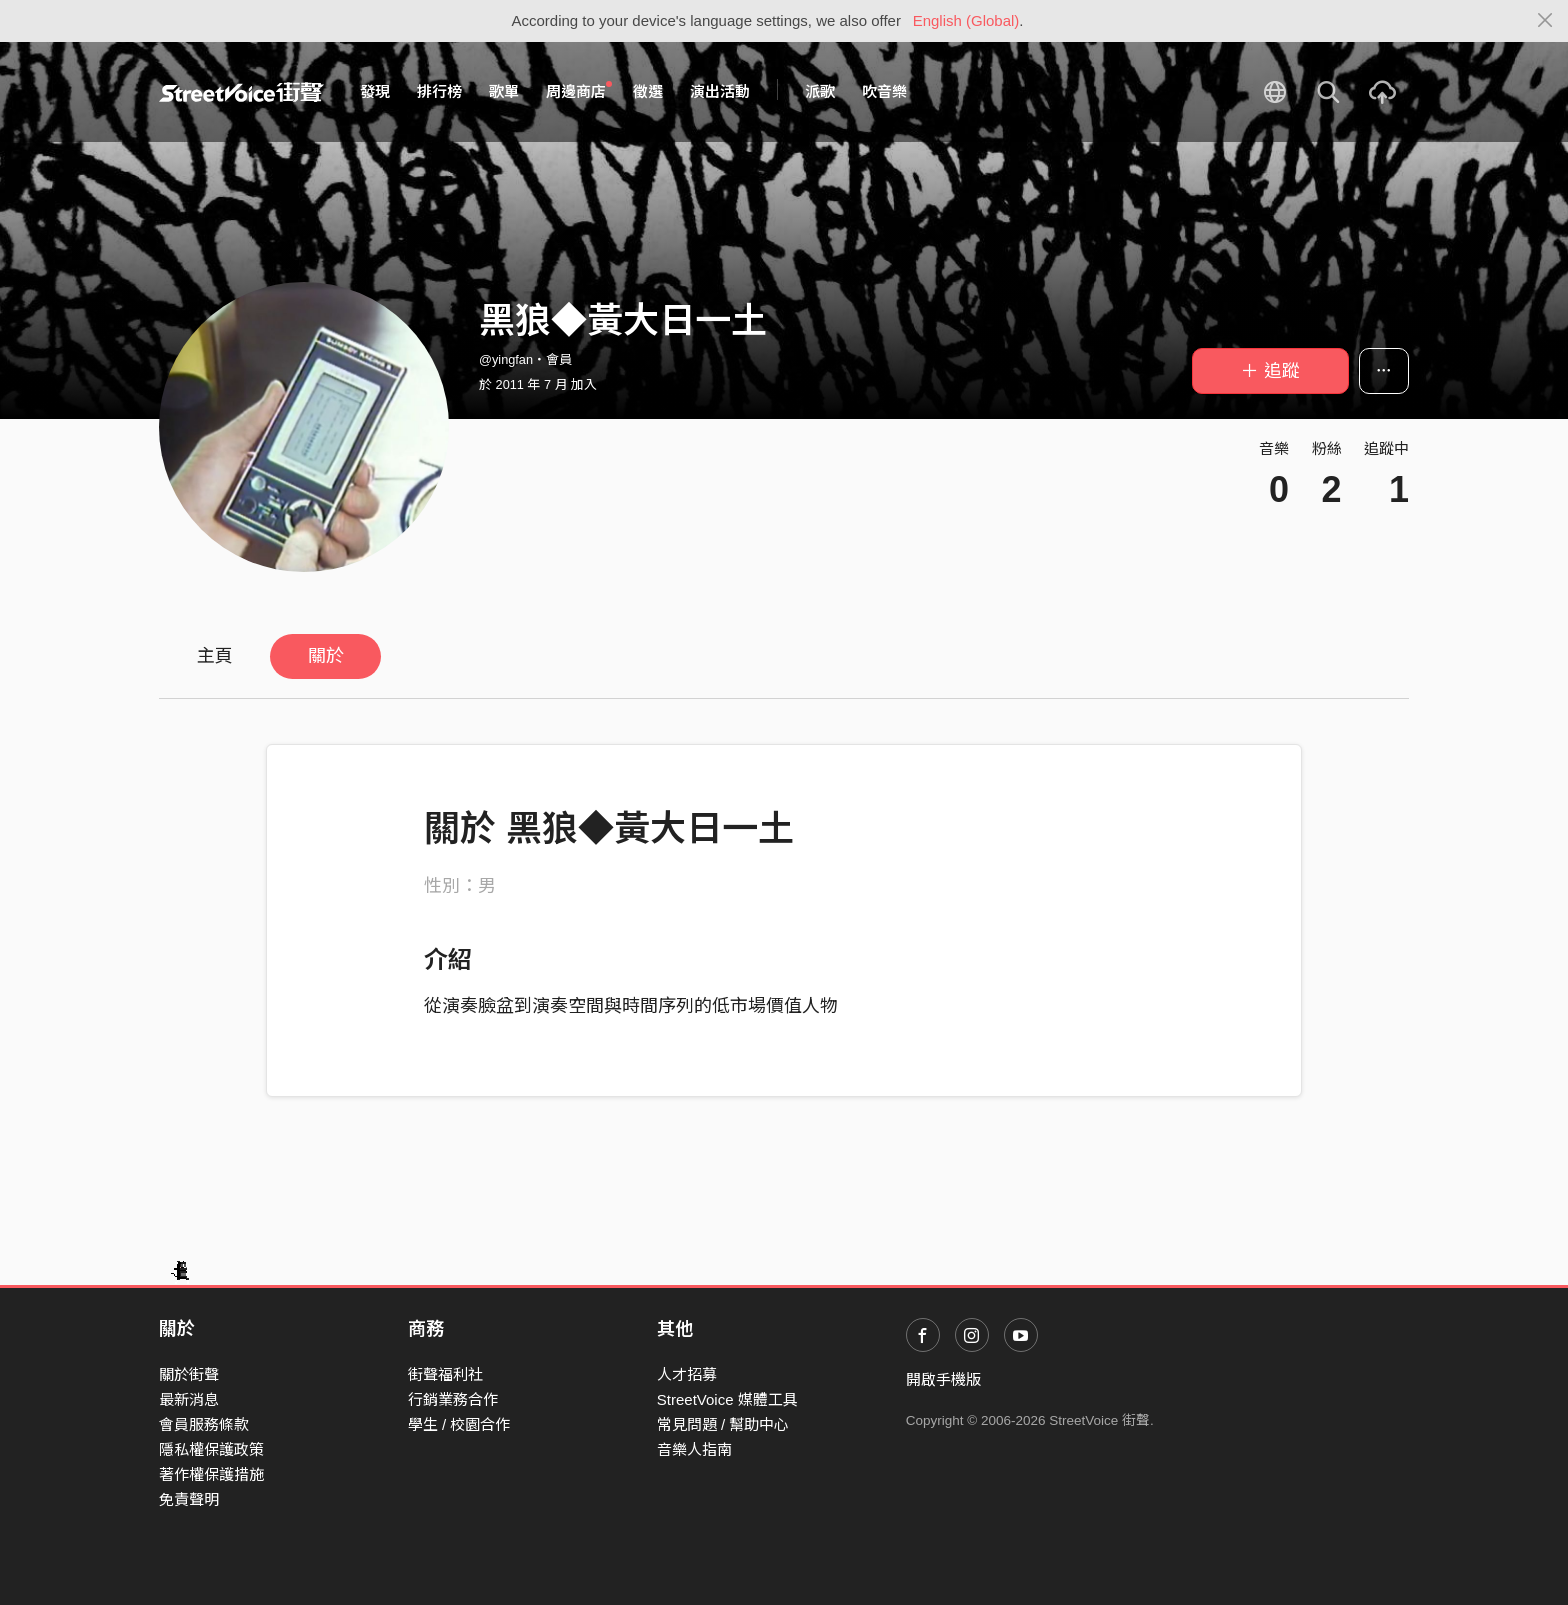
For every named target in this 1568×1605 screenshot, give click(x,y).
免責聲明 (189, 1499)
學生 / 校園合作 (459, 1424)
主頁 (215, 656)
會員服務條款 (204, 1424)
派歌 (820, 91)
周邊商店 (579, 91)
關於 (326, 656)
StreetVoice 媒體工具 (727, 1399)
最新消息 (189, 1399)
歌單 (504, 91)
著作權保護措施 (211, 1474)
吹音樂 (884, 91)
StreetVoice (241, 92)
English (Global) (966, 20)
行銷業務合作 (453, 1399)
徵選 (648, 91)
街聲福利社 (445, 1374)
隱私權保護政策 (211, 1449)
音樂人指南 (694, 1449)
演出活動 (720, 91)
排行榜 (439, 91)
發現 (375, 91)
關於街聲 (189, 1374)
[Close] (1545, 21)
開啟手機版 (943, 1379)
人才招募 (687, 1374)
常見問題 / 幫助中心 (723, 1424)
